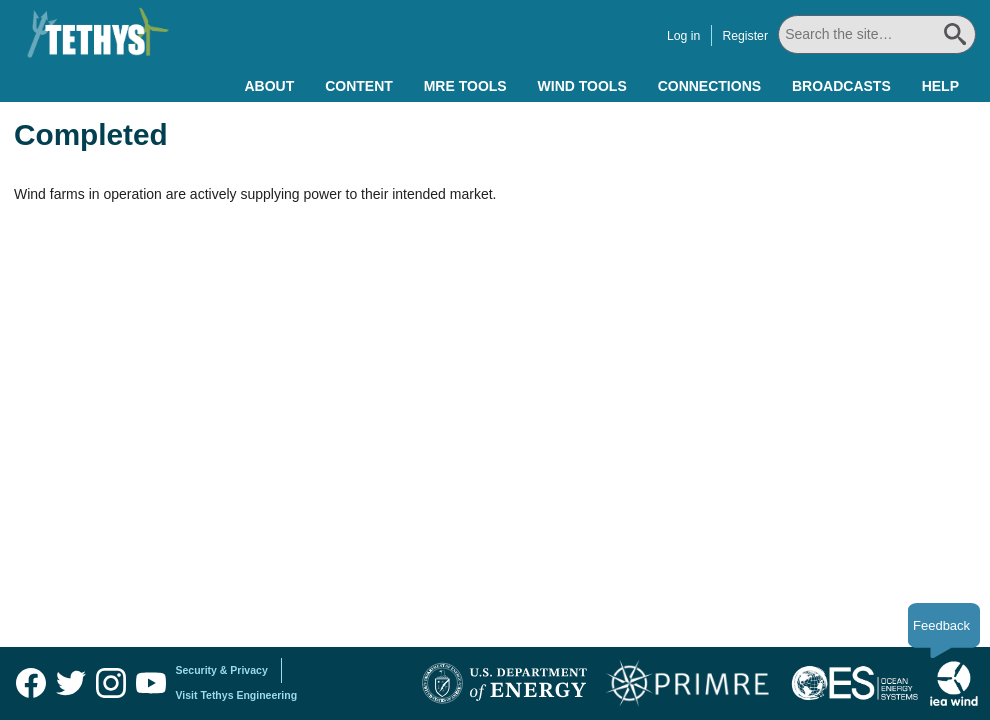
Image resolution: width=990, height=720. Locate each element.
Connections (709, 86)
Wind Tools (582, 86)
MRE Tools (465, 86)
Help (940, 86)
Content (359, 86)
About (269, 86)
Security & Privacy (222, 670)
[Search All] (877, 34)
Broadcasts (841, 86)
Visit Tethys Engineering (237, 695)
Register (745, 36)
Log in (683, 36)
